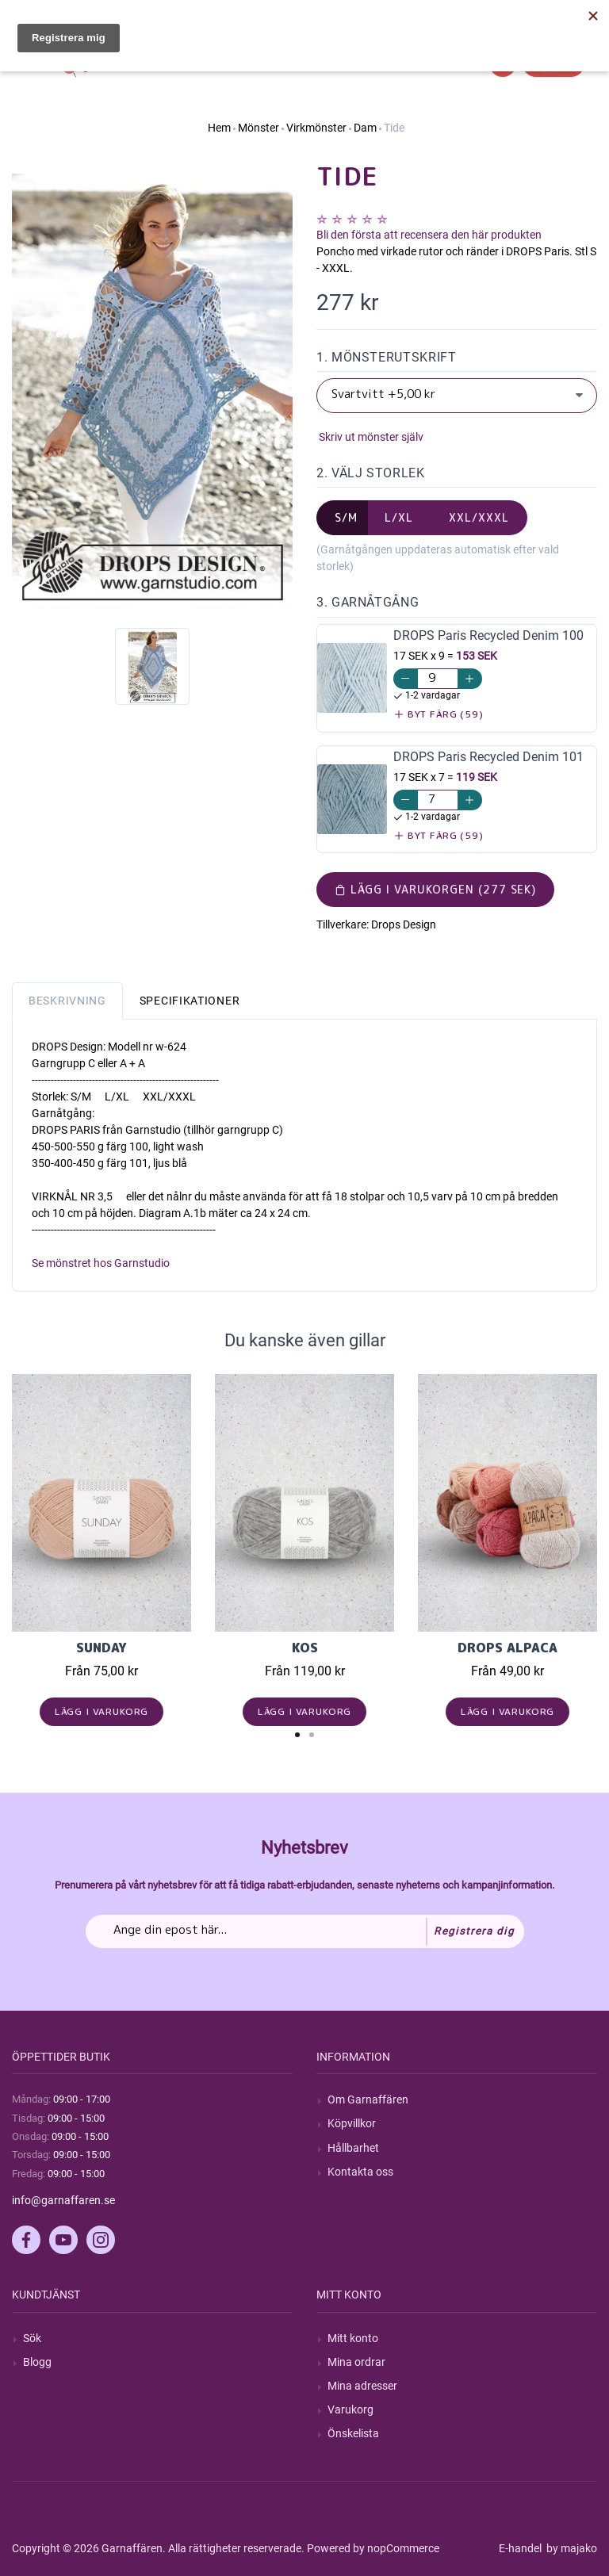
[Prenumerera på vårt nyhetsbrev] (305, 1931)
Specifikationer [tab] (190, 1000)
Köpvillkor (351, 2123)
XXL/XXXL (479, 517)
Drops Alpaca (507, 1647)
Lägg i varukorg (102, 1711)
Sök (32, 2338)
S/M (346, 517)
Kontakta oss (360, 2171)
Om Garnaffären (367, 2099)
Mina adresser (362, 2385)
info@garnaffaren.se (63, 2200)
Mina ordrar (356, 2362)
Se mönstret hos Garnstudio (101, 1263)
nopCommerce (403, 2548)
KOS (305, 1647)
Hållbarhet (353, 2148)
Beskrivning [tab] (67, 1000)
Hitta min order (560, 16)
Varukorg (350, 2409)
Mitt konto (352, 2338)
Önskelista (353, 2433)
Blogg (37, 2362)
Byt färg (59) (439, 714)
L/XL (399, 517)
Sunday (101, 1647)
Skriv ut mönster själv (369, 437)
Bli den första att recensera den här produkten (429, 234)
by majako (570, 2548)
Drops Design (403, 924)
